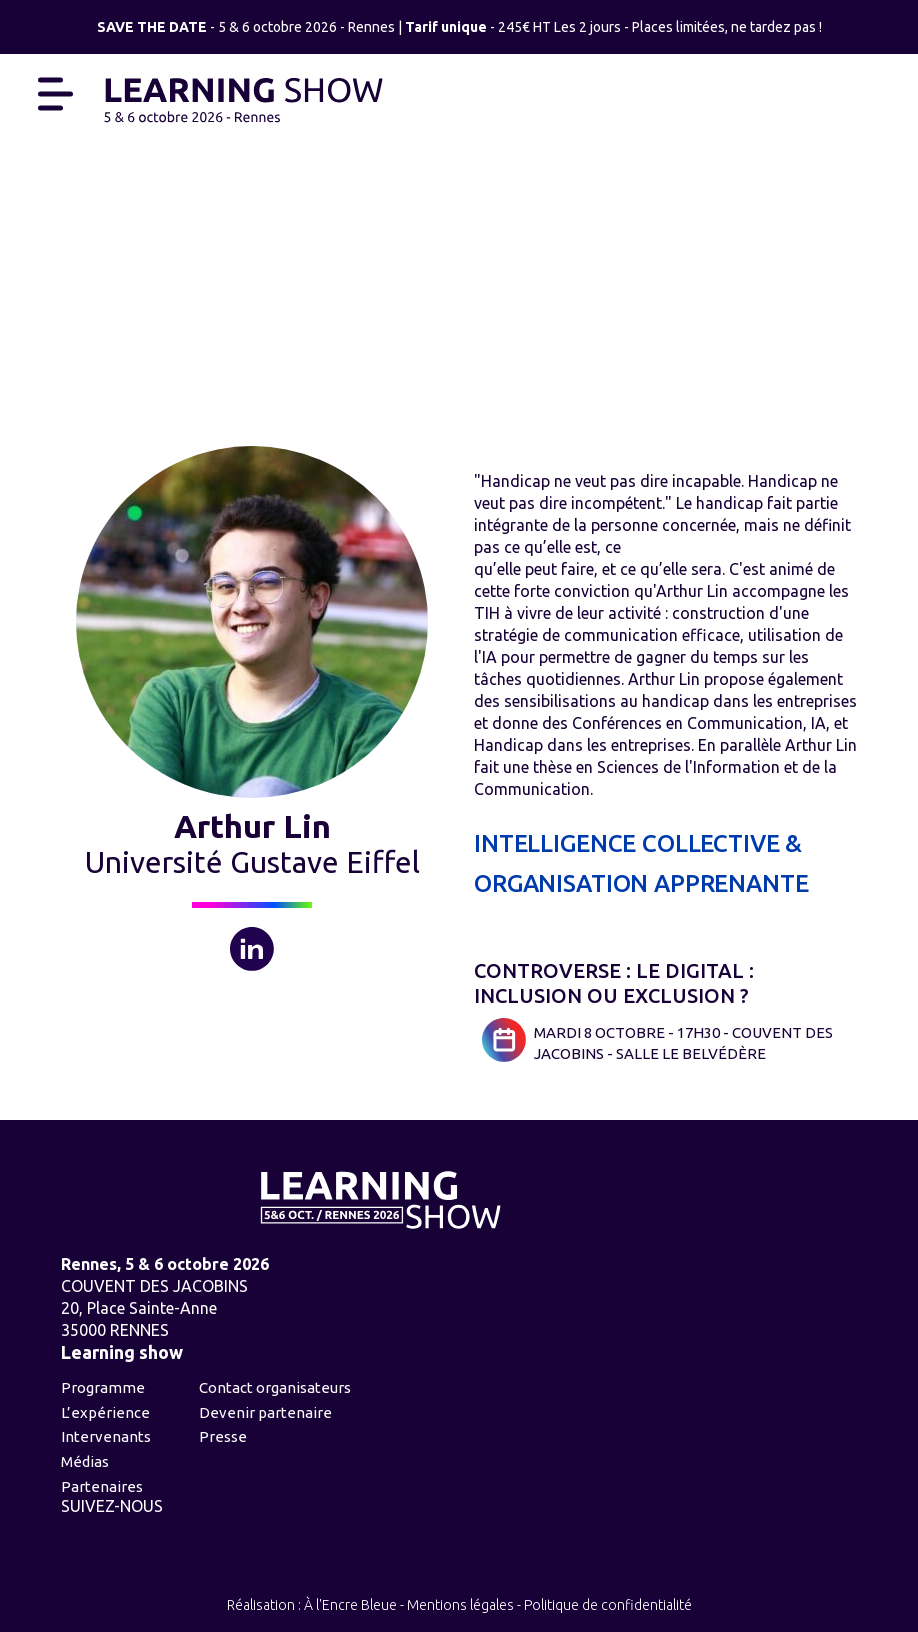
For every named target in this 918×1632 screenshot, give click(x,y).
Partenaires (102, 1486)
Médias (85, 1461)
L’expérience (105, 1412)
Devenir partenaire (265, 1412)
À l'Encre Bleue (350, 1605)
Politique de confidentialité (608, 1605)
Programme (103, 1387)
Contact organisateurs (275, 1387)
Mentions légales (460, 1605)
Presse (223, 1436)
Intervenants (106, 1436)
